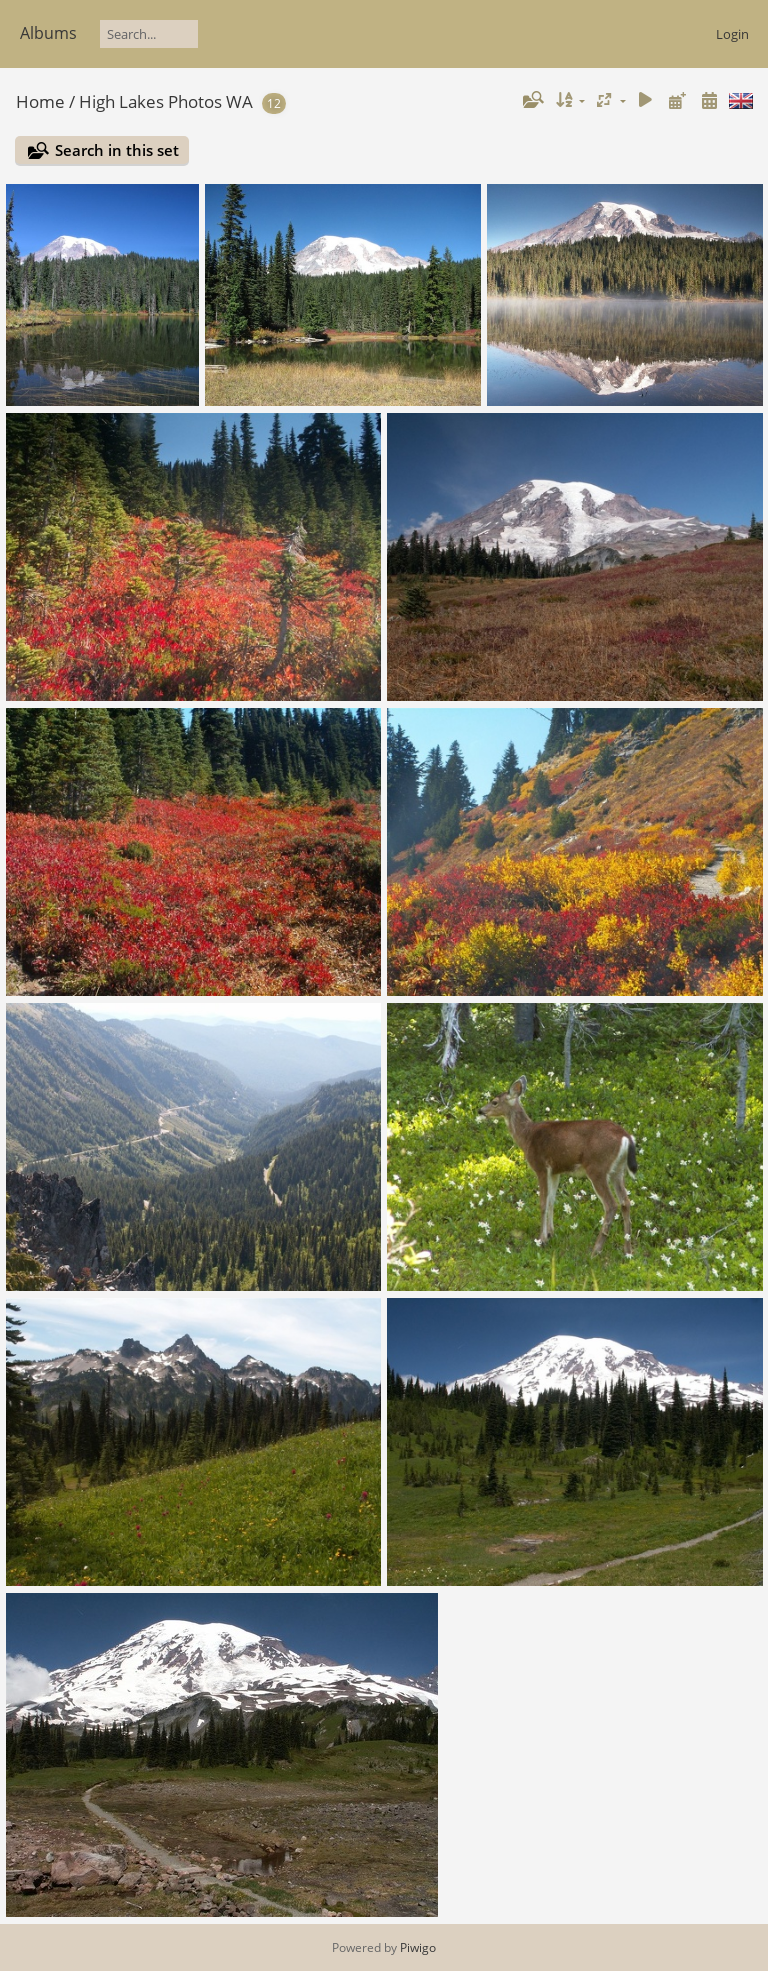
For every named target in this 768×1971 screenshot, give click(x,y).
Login (732, 34)
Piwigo (418, 1947)
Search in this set (117, 150)
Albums (48, 33)
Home (40, 101)
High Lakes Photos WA (166, 101)
